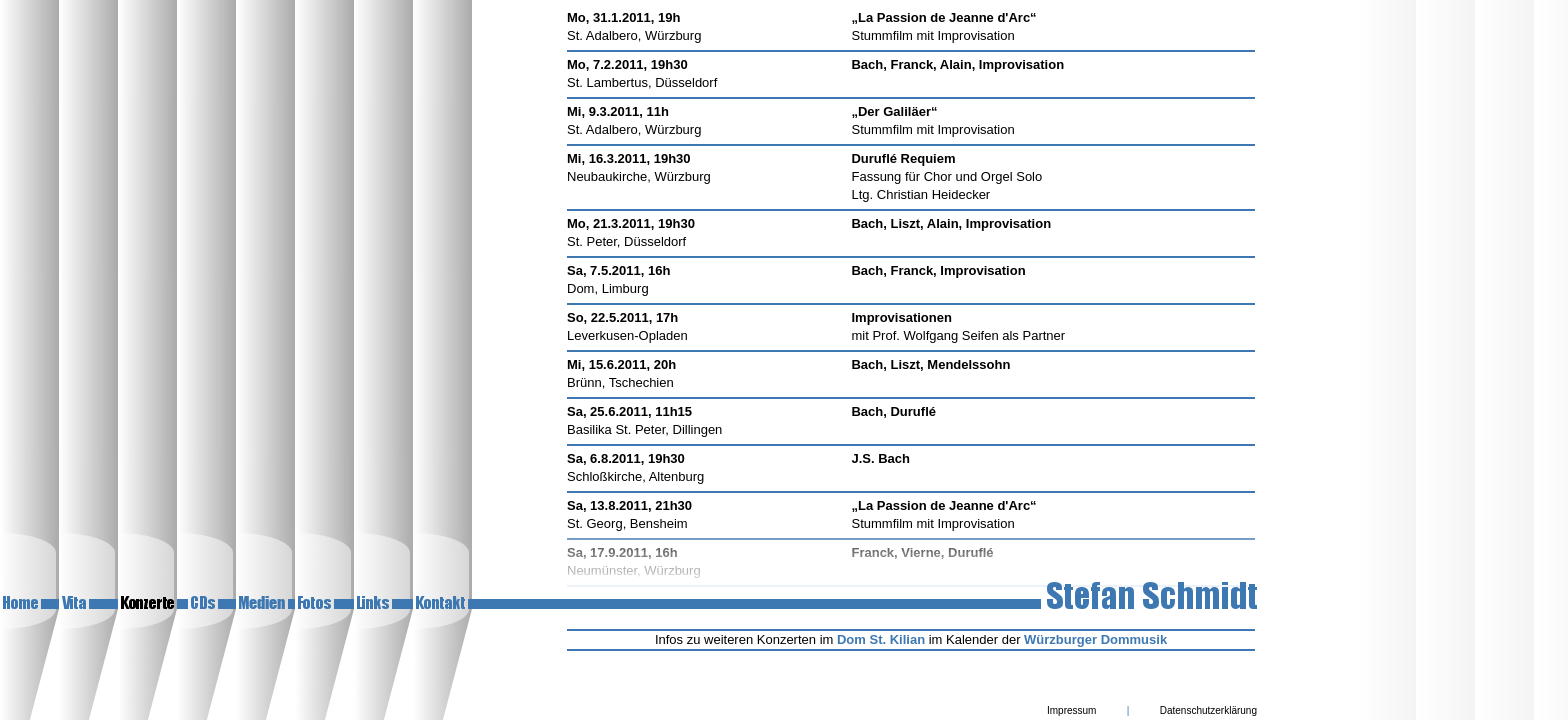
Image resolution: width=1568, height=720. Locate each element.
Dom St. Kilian (881, 639)
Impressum (1071, 710)
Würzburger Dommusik (1095, 639)
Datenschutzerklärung (1208, 710)
